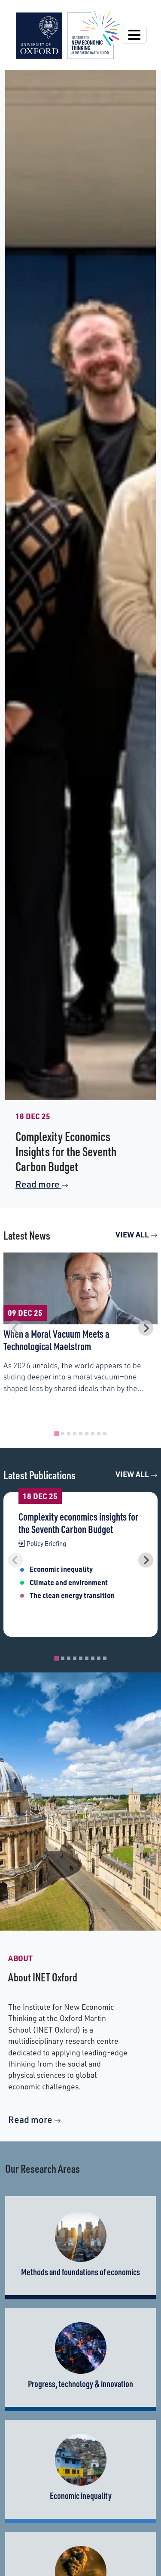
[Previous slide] (15, 1328)
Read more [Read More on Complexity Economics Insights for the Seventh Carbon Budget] (41, 1184)
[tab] (56, 1433)
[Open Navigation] (134, 35)
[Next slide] (145, 1328)
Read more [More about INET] (34, 2119)
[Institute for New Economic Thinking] (68, 33)
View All (136, 1234)
